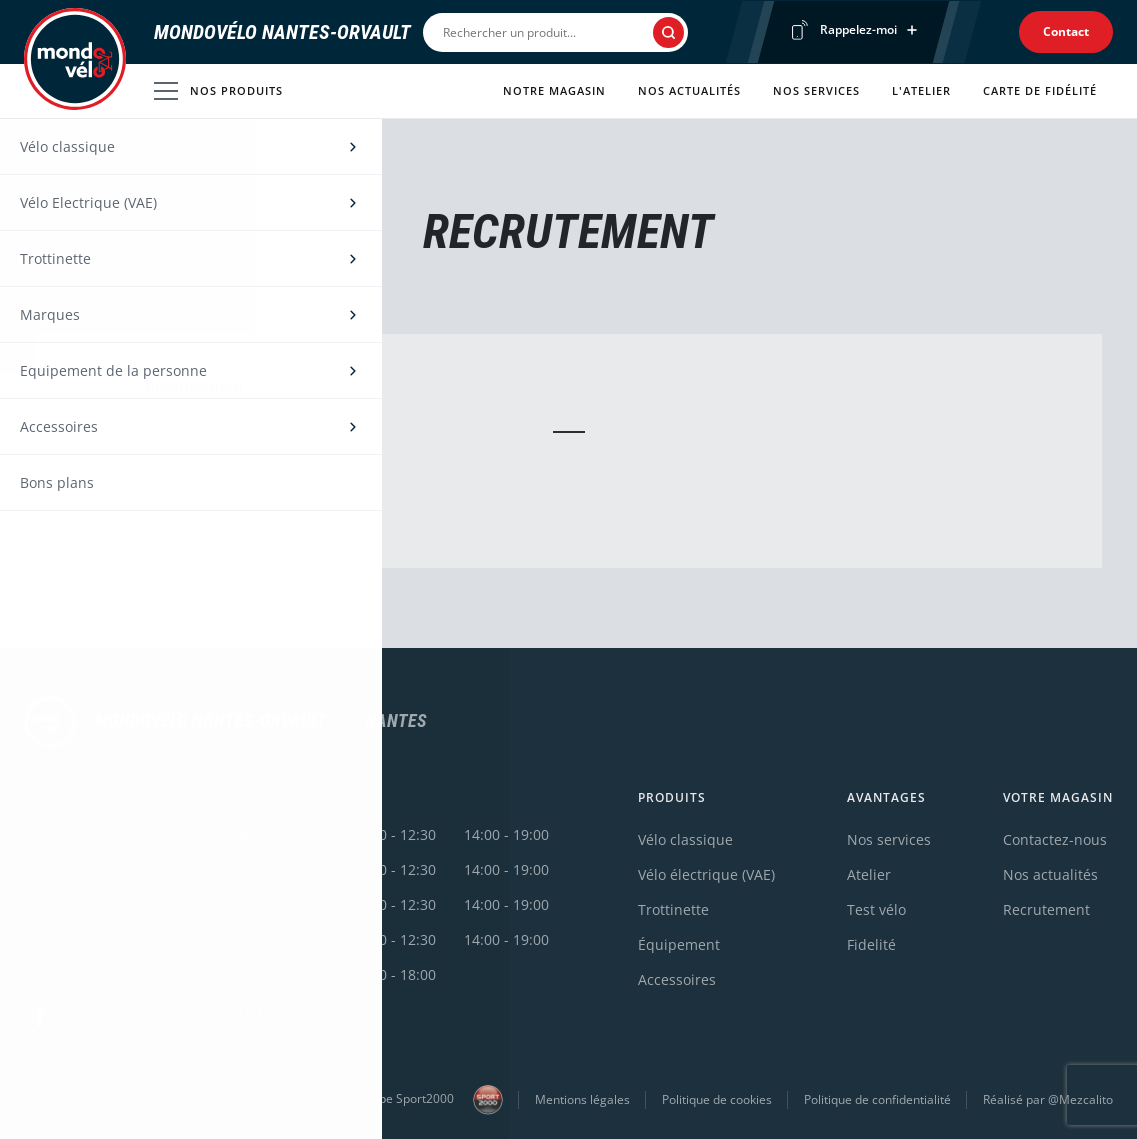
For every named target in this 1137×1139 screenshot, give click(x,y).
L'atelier (921, 90)
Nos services (816, 90)
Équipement (679, 944)
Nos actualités (689, 90)
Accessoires (677, 979)
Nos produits (218, 91)
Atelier (869, 874)
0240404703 (64, 857)
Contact (1066, 31)
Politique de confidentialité (877, 1099)
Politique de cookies (717, 1099)
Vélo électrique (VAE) (706, 874)
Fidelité (871, 944)
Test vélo (876, 909)
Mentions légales (582, 1099)
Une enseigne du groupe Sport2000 (379, 1100)
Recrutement (1046, 909)
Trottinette (673, 909)
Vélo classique (685, 839)
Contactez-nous (1055, 839)
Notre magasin (554, 90)
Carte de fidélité (1040, 90)
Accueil (44, 161)
